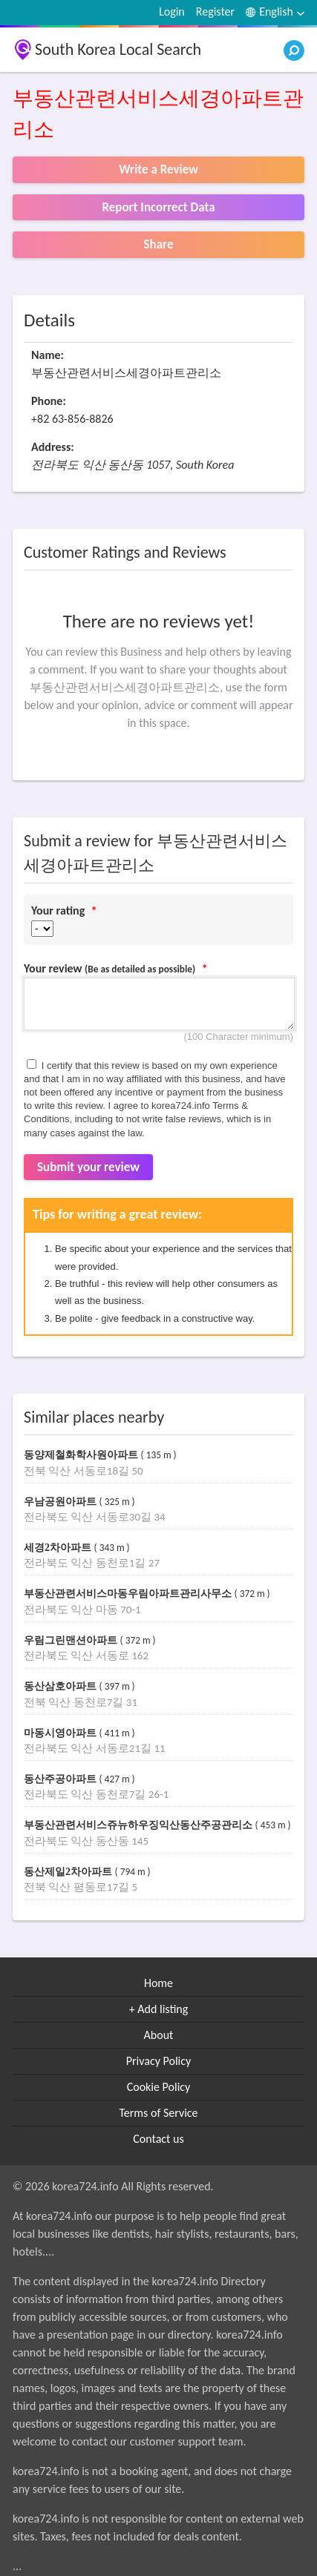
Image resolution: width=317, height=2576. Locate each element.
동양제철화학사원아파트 (82, 1454)
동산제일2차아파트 (69, 1871)
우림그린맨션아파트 (72, 1640)
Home (158, 1983)
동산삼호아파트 (61, 1686)
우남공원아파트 (61, 1501)
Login (172, 11)
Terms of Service (158, 2113)
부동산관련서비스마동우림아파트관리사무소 (129, 1593)
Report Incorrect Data (158, 207)
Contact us (158, 2139)
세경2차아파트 (59, 1547)
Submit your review (88, 1167)
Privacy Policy (159, 2061)
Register (215, 11)
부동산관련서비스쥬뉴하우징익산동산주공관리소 (139, 1825)
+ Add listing (159, 2009)
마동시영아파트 (61, 1733)
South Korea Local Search (118, 49)
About (159, 2035)
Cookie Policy (159, 2087)
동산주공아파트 (61, 1779)
